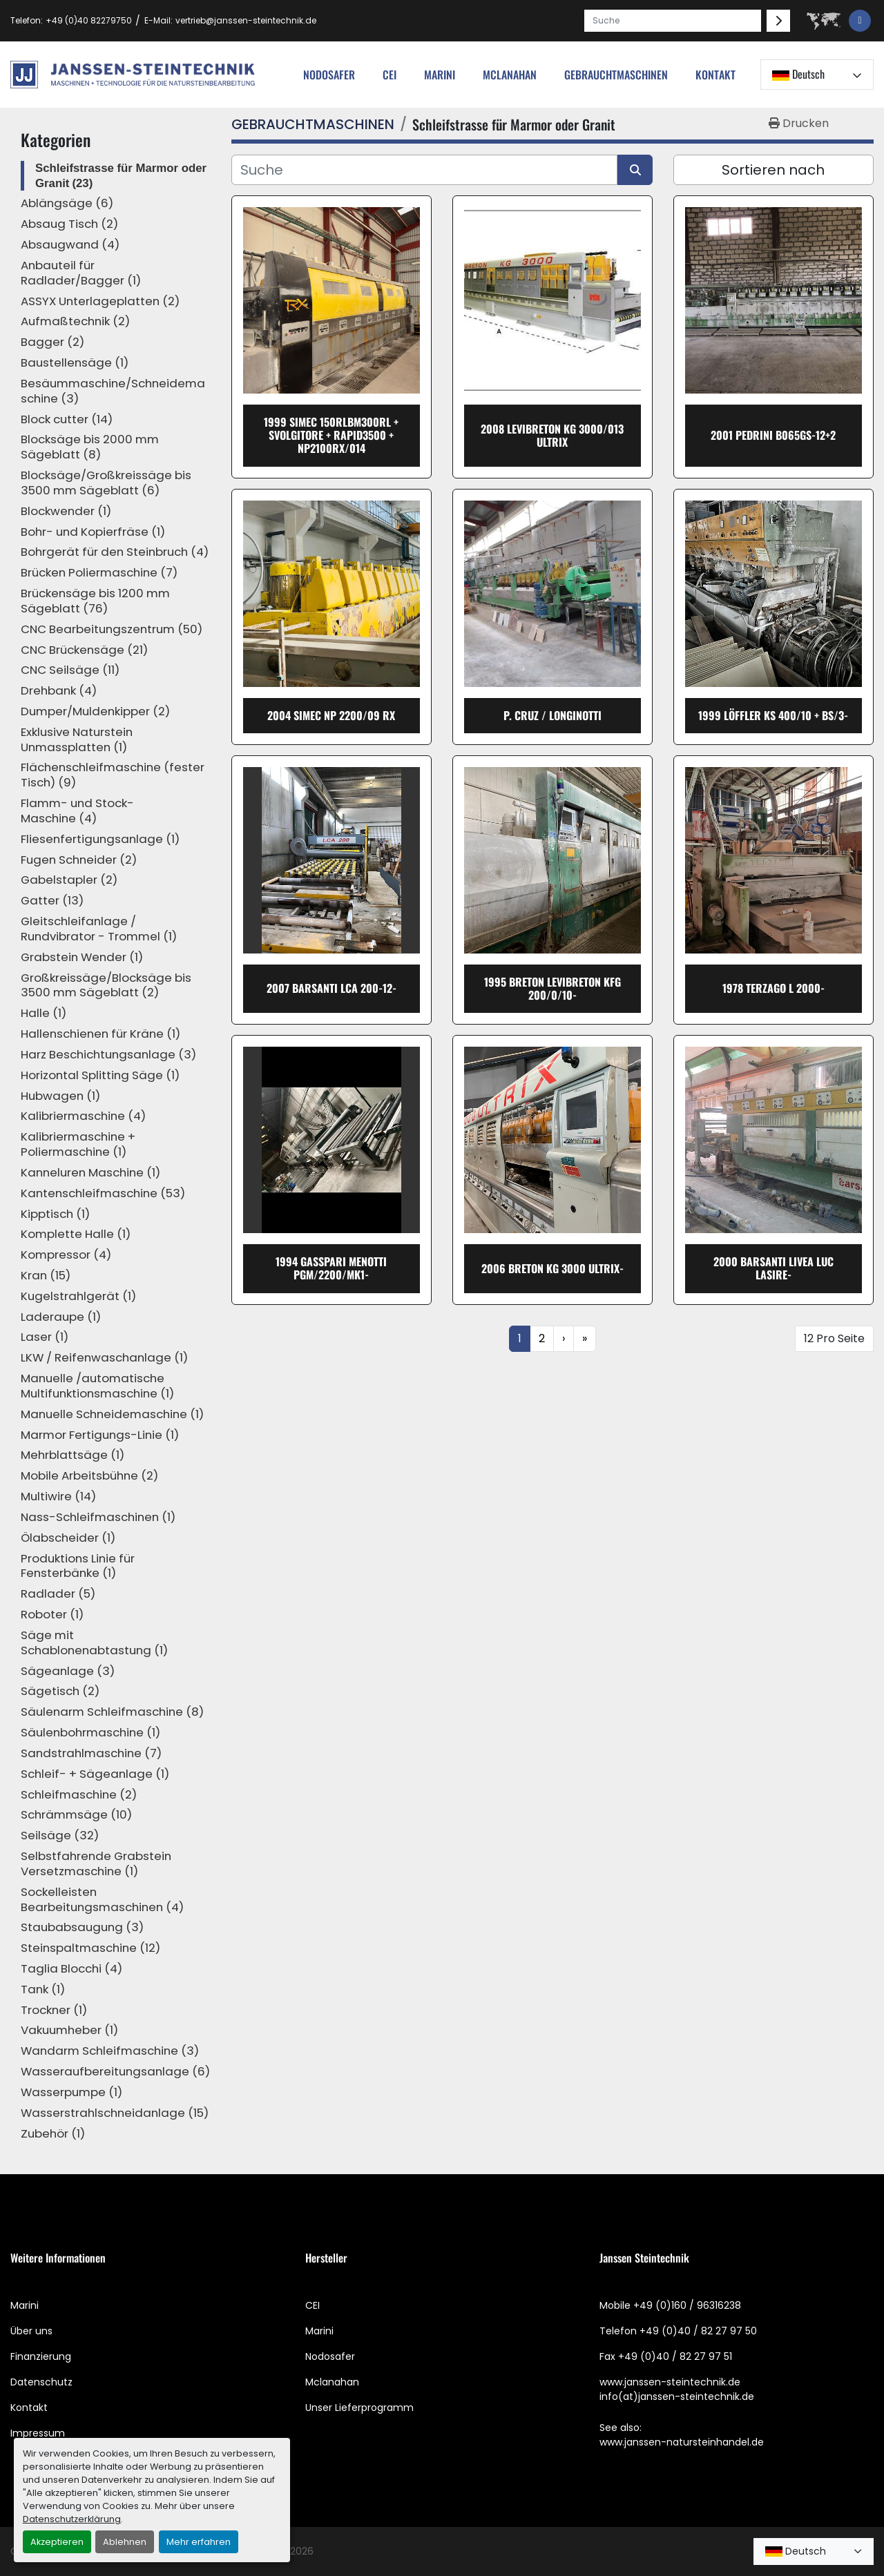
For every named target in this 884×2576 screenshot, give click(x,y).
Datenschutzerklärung (72, 2519)
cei (389, 74)
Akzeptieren (57, 2542)
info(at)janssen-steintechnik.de (676, 2396)
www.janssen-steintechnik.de (669, 2382)
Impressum (37, 2433)
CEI (312, 2305)
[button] (616, 74)
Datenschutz (41, 2382)
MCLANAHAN (510, 74)
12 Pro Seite (834, 1338)
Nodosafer (330, 2356)
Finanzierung (40, 2356)
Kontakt (715, 74)
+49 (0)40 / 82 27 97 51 (675, 2356)
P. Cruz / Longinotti (552, 715)
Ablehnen (124, 2542)
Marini (439, 74)
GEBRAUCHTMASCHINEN (616, 74)
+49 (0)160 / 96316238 (687, 2305)
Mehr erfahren (198, 2542)
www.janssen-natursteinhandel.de (681, 2442)
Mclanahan (332, 2382)
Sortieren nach (773, 170)
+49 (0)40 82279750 (89, 20)
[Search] (672, 21)
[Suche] (424, 170)
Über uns (31, 2331)
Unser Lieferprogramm (359, 2407)
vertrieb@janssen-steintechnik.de (245, 20)
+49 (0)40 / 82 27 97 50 (698, 2331)
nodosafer (329, 74)
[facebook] (860, 21)
